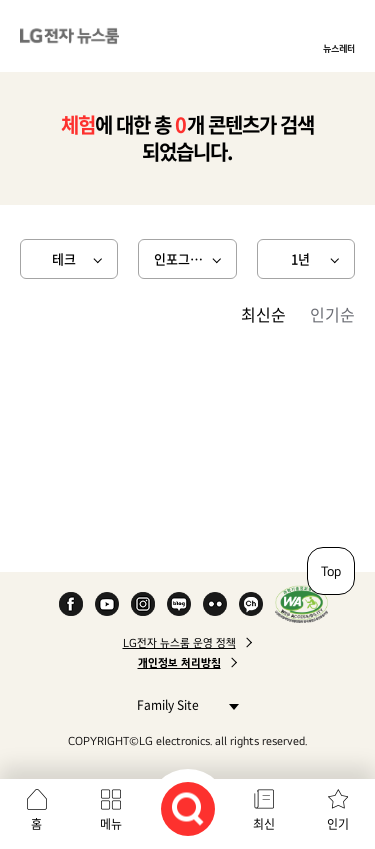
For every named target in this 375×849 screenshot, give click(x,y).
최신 (264, 824)
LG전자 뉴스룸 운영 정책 (179, 643)
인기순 (332, 314)
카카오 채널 (251, 604)
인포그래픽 (184, 258)
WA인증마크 (301, 604)
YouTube (107, 604)
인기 (338, 824)
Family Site (182, 704)
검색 (188, 809)
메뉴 (111, 824)
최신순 (263, 314)
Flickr (215, 604)
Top (331, 571)
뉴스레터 (339, 48)
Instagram (143, 604)
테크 (64, 258)
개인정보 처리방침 (179, 663)
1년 (300, 258)
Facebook (71, 604)
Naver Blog (179, 604)
